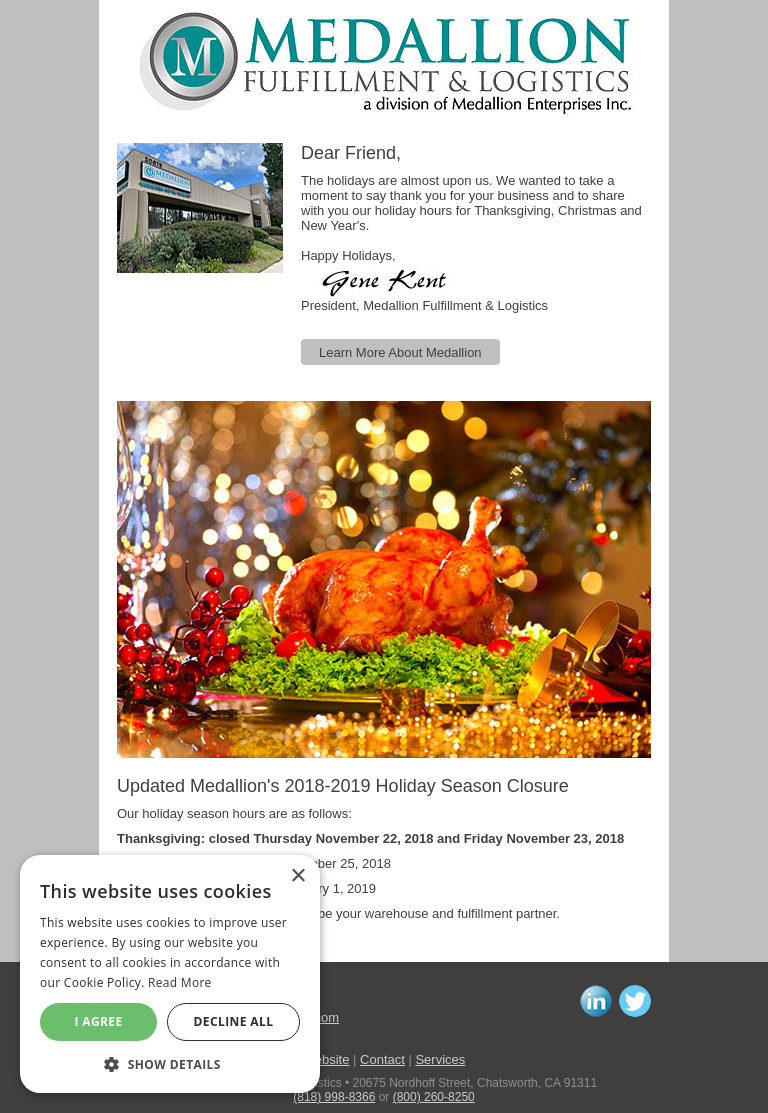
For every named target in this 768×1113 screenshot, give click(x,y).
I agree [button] (98, 1021)
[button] (170, 1063)
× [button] (297, 876)
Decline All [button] (234, 1021)
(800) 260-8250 (434, 1097)
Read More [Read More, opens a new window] (180, 982)
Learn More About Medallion (400, 352)
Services (440, 1059)
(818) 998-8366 (334, 1097)
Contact (382, 1059)
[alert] (170, 974)
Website (326, 1059)
